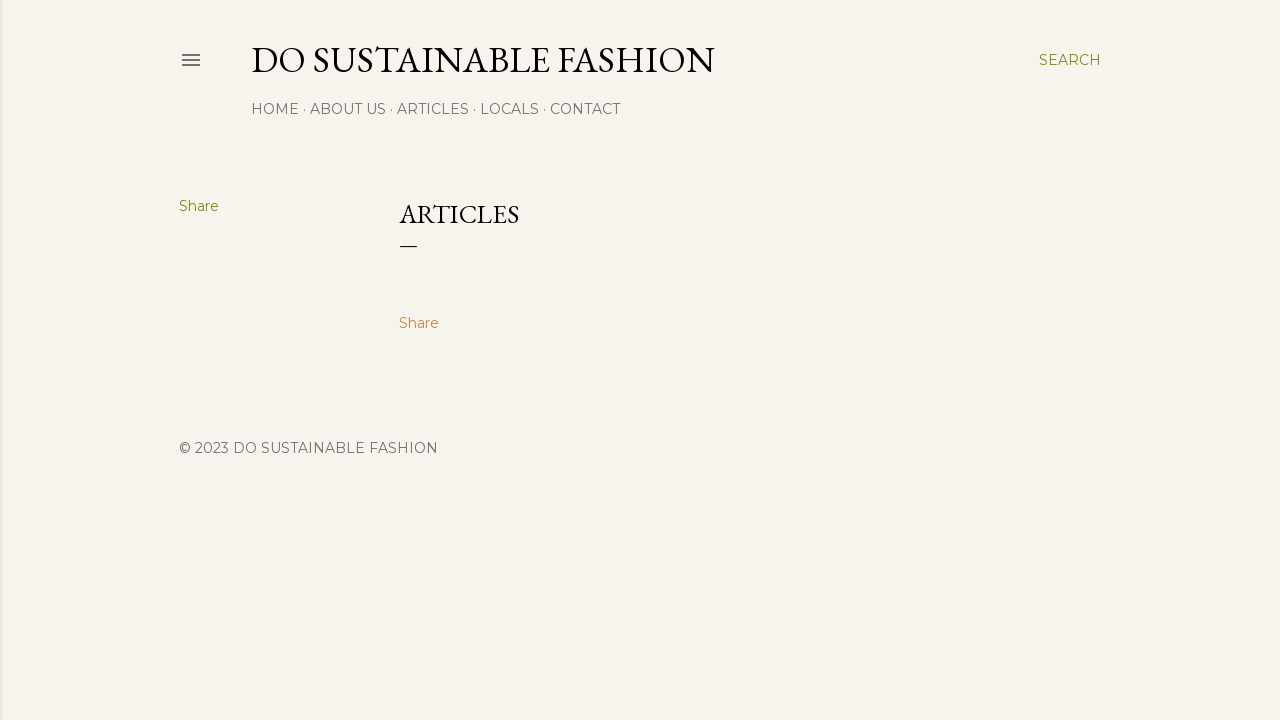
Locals (509, 109)
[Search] (1070, 60)
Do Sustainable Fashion (483, 59)
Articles (433, 109)
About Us (348, 109)
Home (275, 109)
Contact (585, 109)
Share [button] (199, 206)
